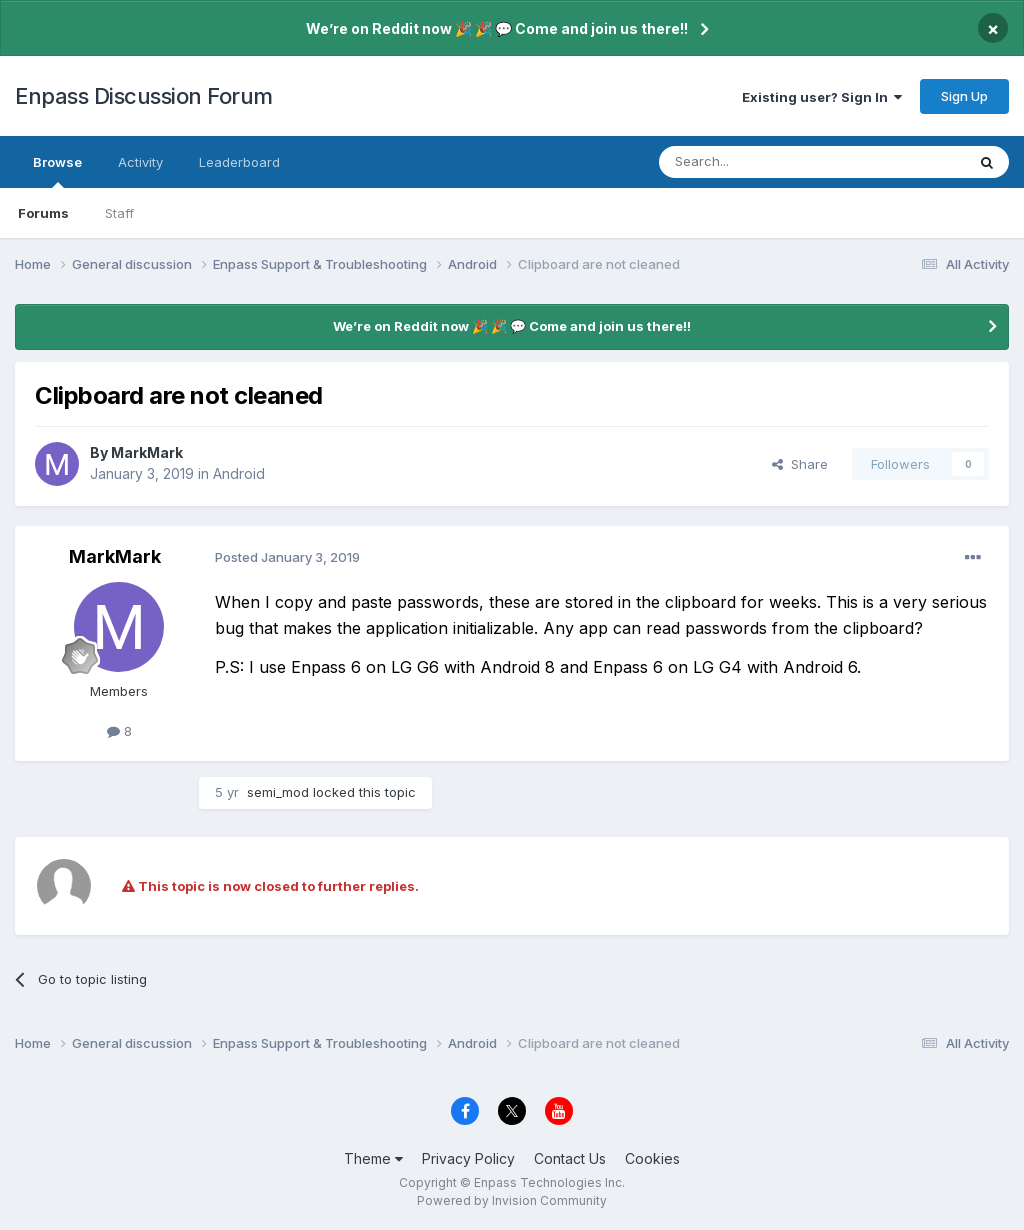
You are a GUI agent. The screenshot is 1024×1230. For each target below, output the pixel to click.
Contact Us (570, 1158)
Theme (373, 1158)
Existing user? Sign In (822, 97)
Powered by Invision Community (512, 1200)
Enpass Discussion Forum (144, 96)
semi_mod (278, 792)
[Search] (761, 162)
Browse (57, 171)
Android (239, 473)
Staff (119, 213)
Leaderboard (239, 162)
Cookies (652, 1158)
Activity (140, 162)
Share (800, 464)
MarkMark (147, 452)
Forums (43, 213)
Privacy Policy (468, 1158)
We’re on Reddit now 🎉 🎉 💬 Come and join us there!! (497, 28)
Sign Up (964, 96)
